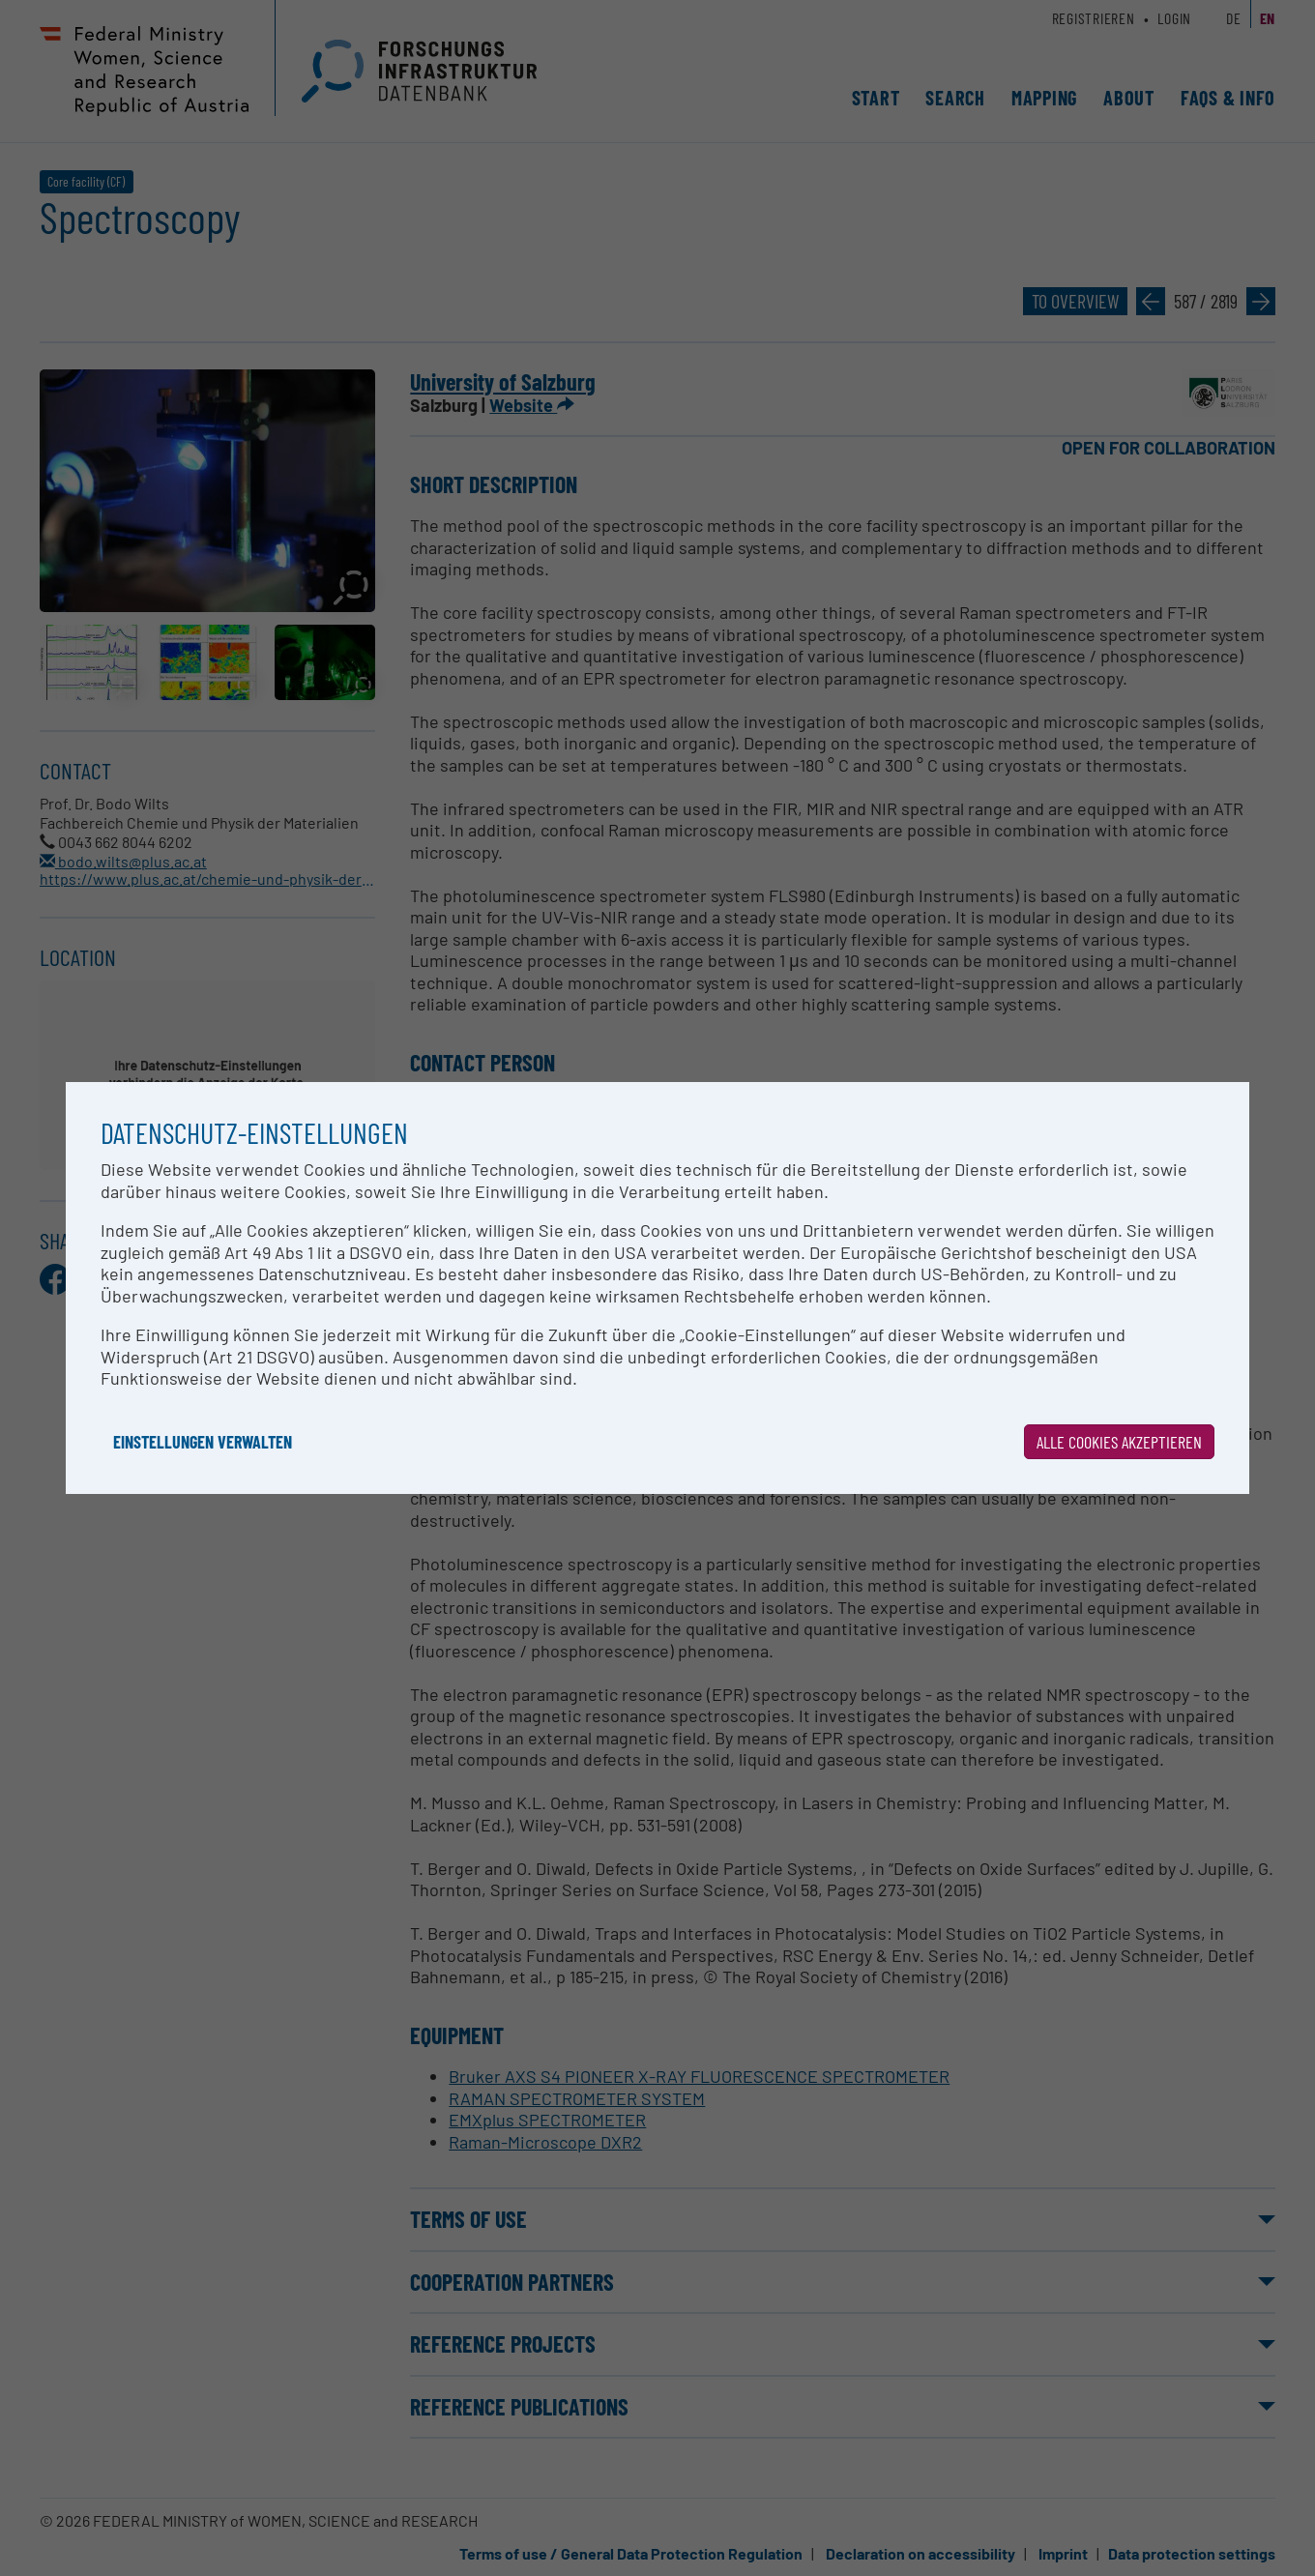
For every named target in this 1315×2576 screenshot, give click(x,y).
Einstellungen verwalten (202, 1441)
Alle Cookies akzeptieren (1119, 1441)
